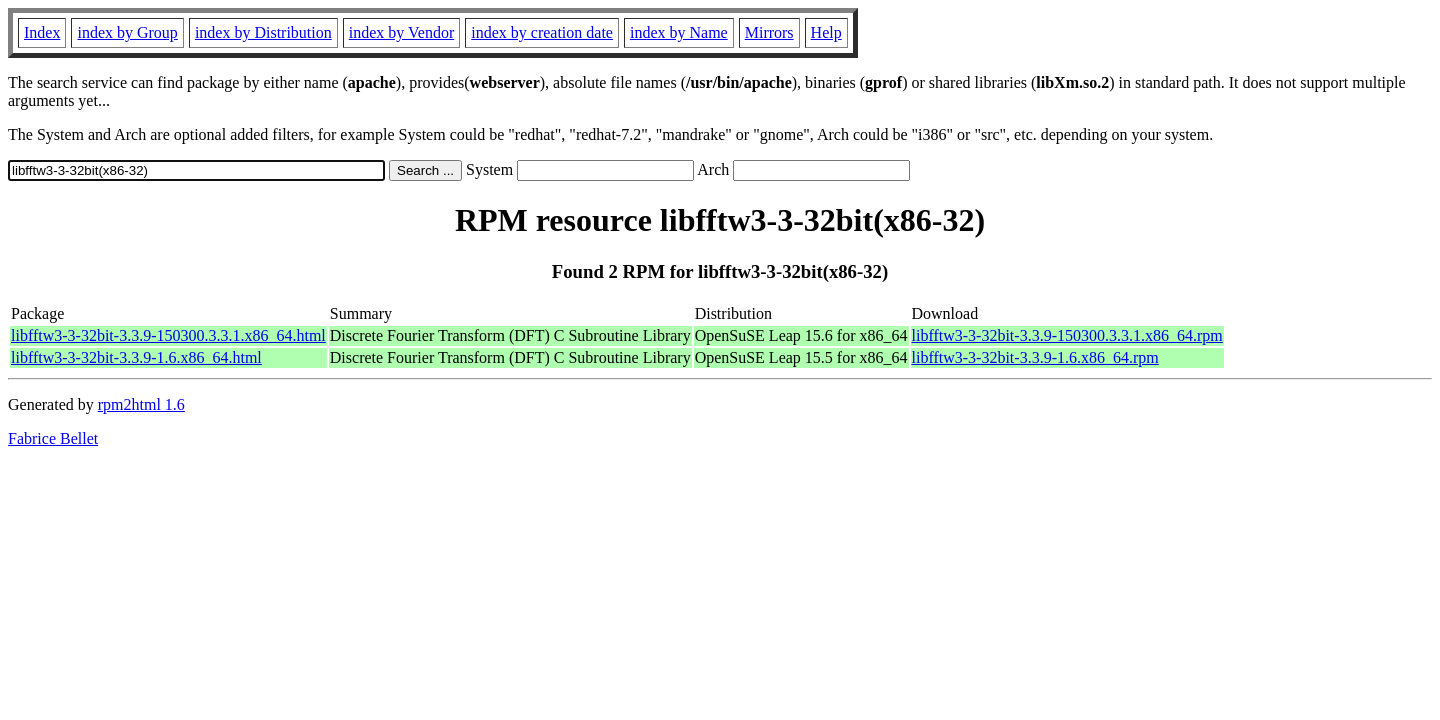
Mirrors (769, 32)
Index (42, 32)
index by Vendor (401, 32)
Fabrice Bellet (53, 438)
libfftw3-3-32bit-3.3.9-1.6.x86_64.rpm (1035, 357)
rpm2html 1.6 (141, 404)
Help (826, 32)
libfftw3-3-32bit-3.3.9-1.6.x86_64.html (136, 357)
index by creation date (542, 32)
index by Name (679, 32)
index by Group (127, 32)
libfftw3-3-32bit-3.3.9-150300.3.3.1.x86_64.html (168, 335)
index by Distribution (263, 32)
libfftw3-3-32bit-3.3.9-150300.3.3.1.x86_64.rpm (1067, 335)
